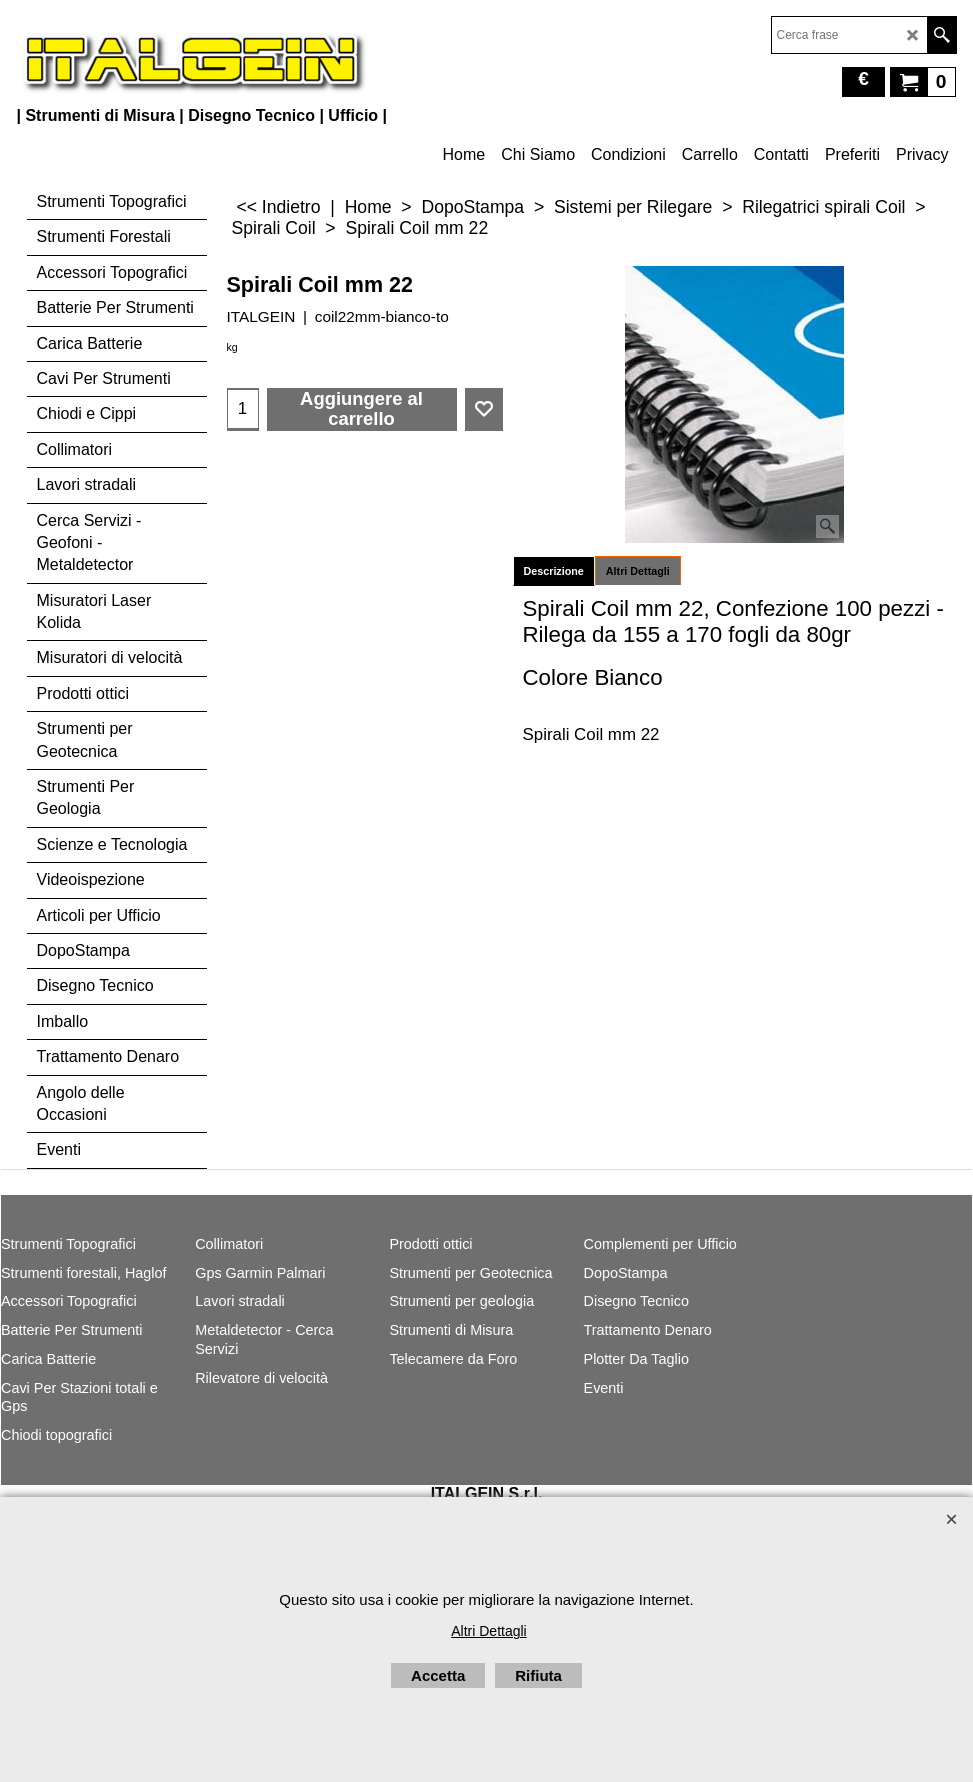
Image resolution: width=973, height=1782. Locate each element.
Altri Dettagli (638, 571)
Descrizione (554, 571)
